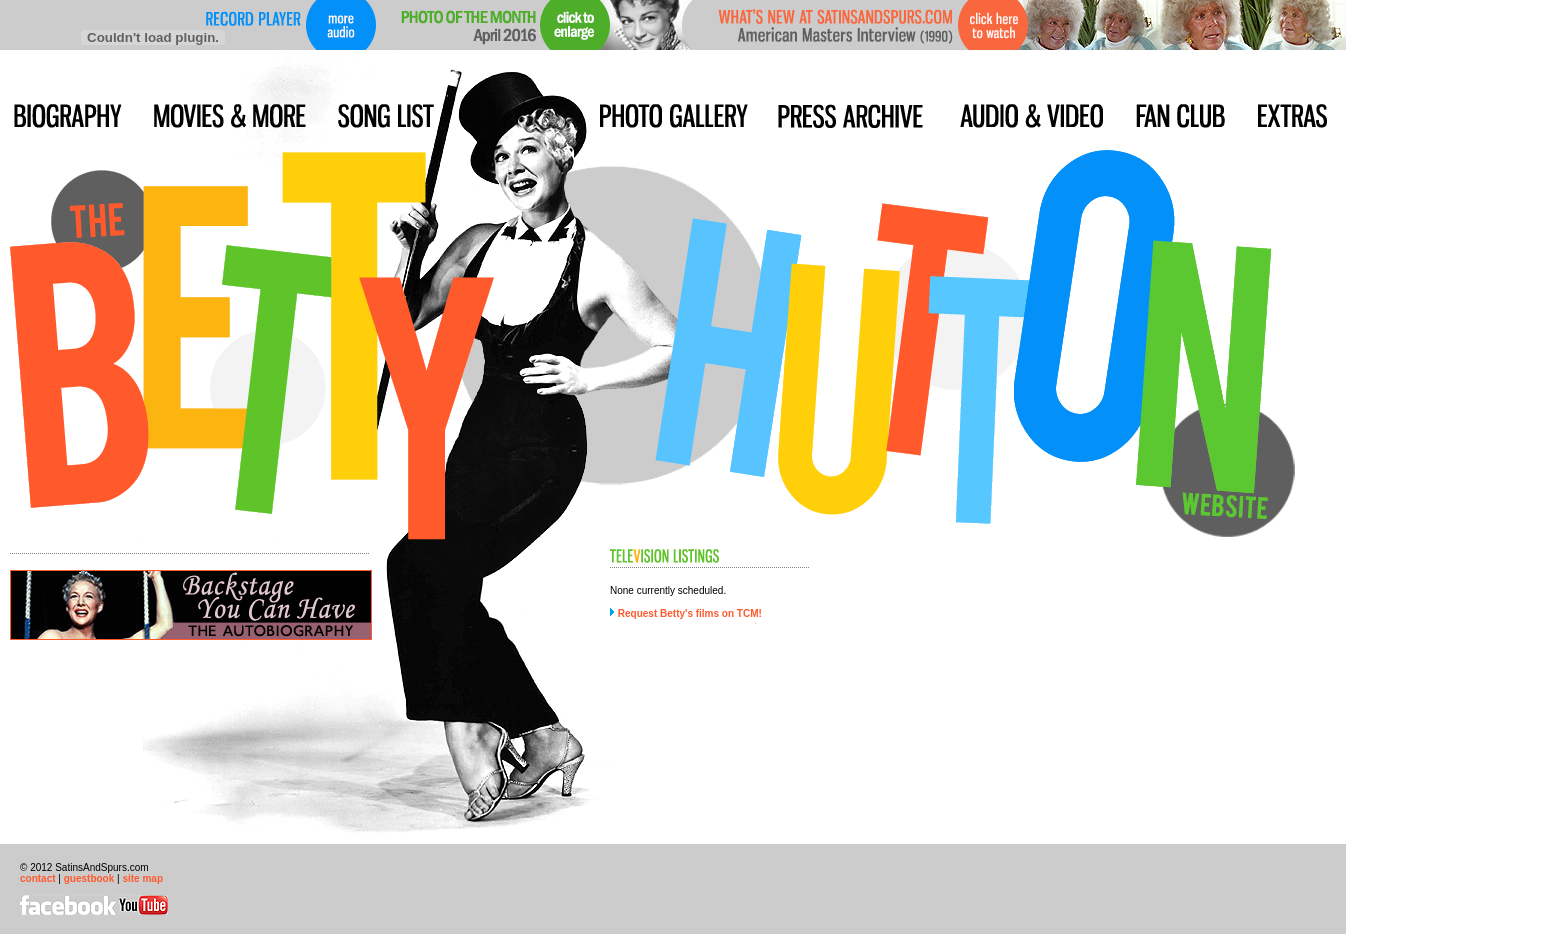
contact (38, 878)
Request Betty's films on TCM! (690, 613)
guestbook (89, 878)
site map (142, 878)
